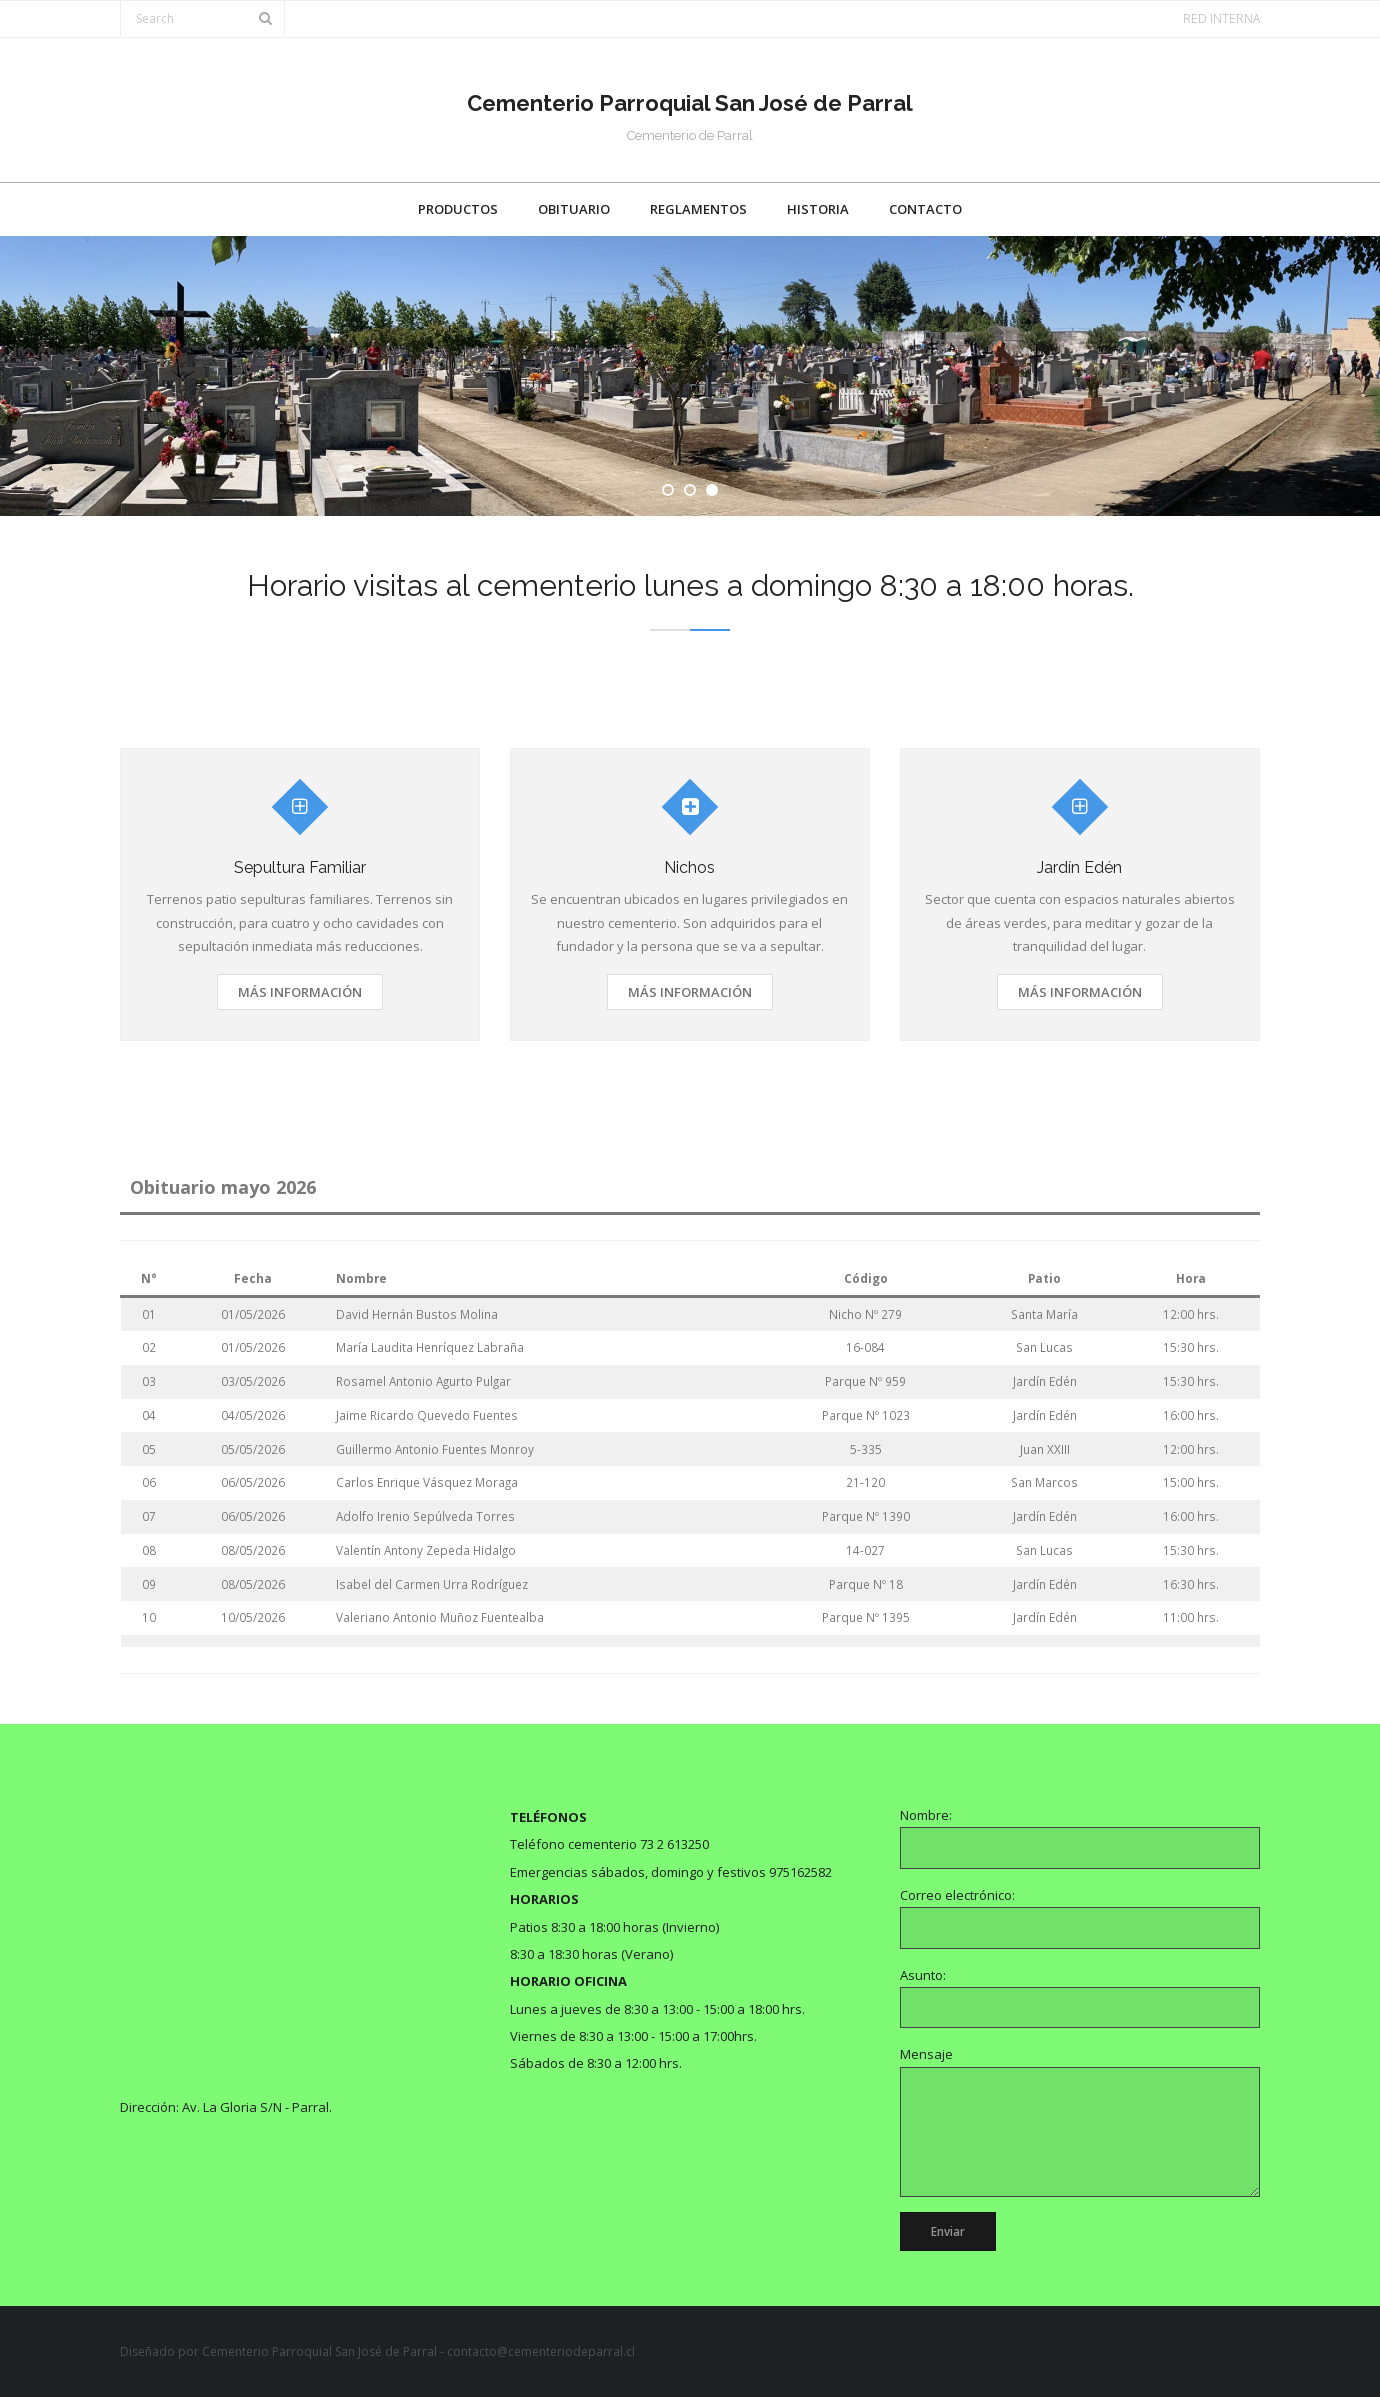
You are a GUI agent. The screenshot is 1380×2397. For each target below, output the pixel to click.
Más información (300, 992)
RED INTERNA (1221, 18)
